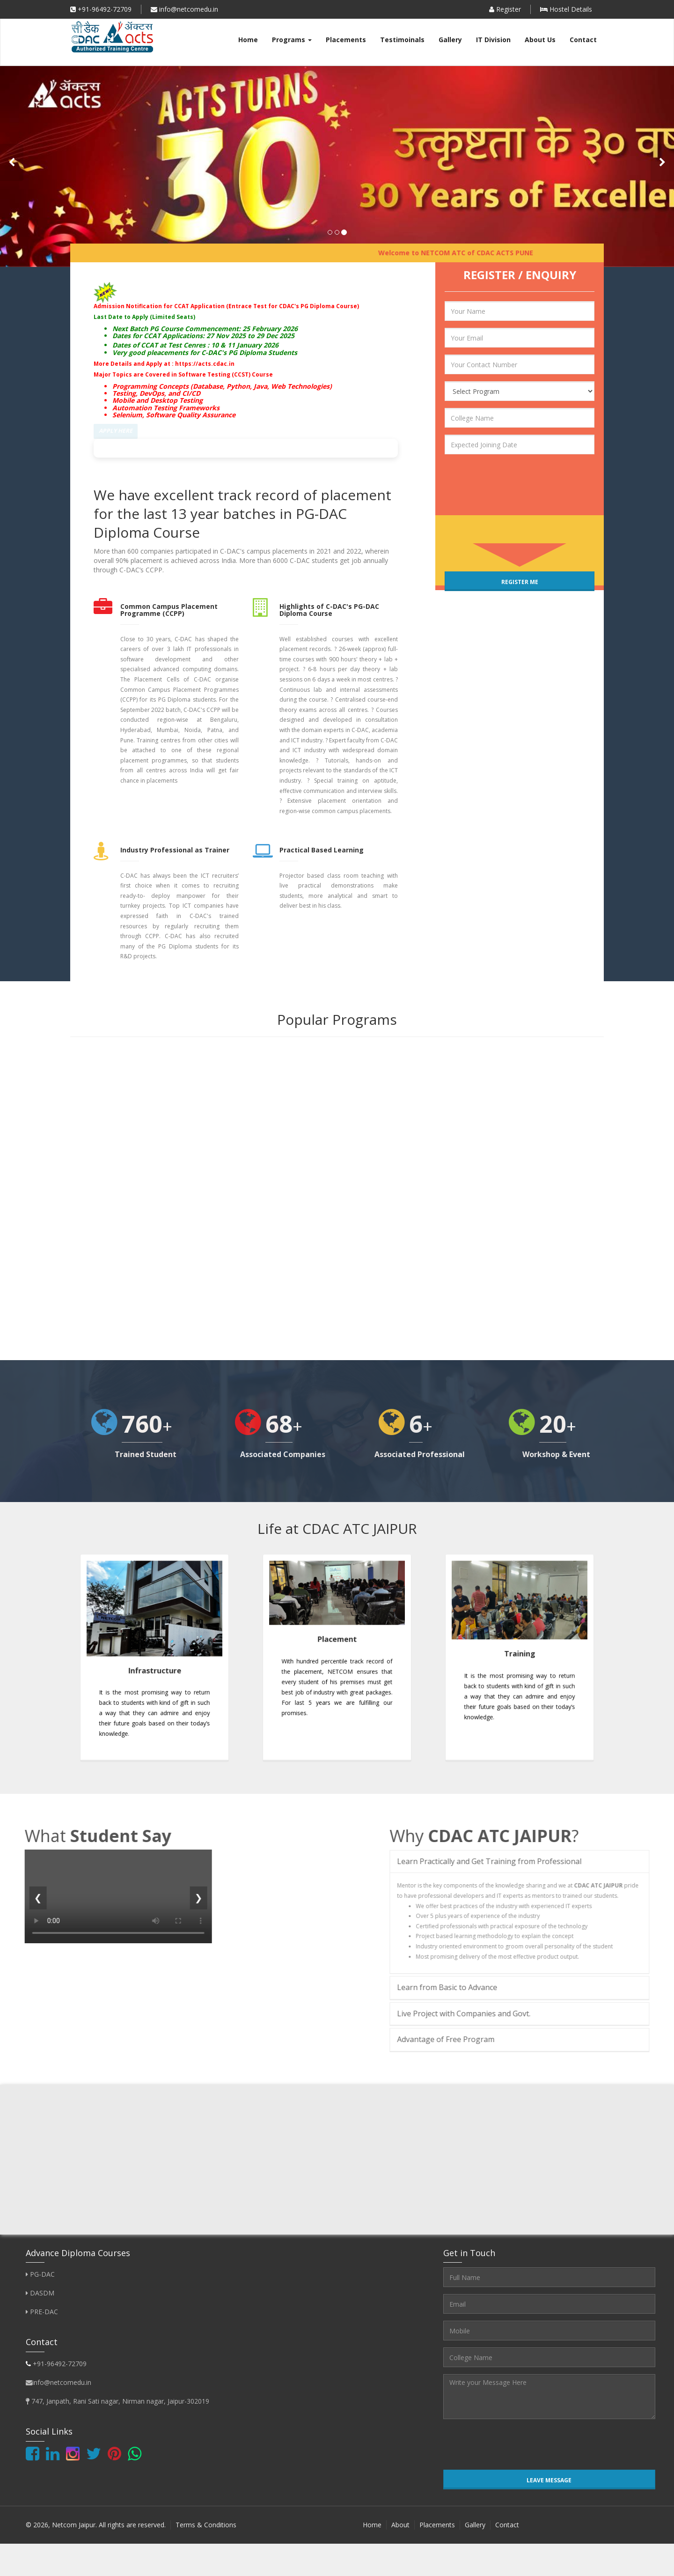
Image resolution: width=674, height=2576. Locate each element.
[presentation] (498, 475)
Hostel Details (566, 9)
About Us (540, 39)
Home (248, 39)
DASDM (40, 2296)
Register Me (519, 582)
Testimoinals (402, 39)
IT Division (493, 39)
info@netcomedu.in (184, 9)
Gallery (450, 39)
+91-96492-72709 (101, 9)
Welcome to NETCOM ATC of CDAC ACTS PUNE (468, 252)
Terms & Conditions (206, 2528)
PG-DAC (40, 2277)
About (400, 2528)
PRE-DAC (42, 2315)
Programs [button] (292, 39)
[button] (11, 162)
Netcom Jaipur (73, 2528)
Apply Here (115, 431)
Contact (583, 39)
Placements (346, 39)
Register (505, 9)
